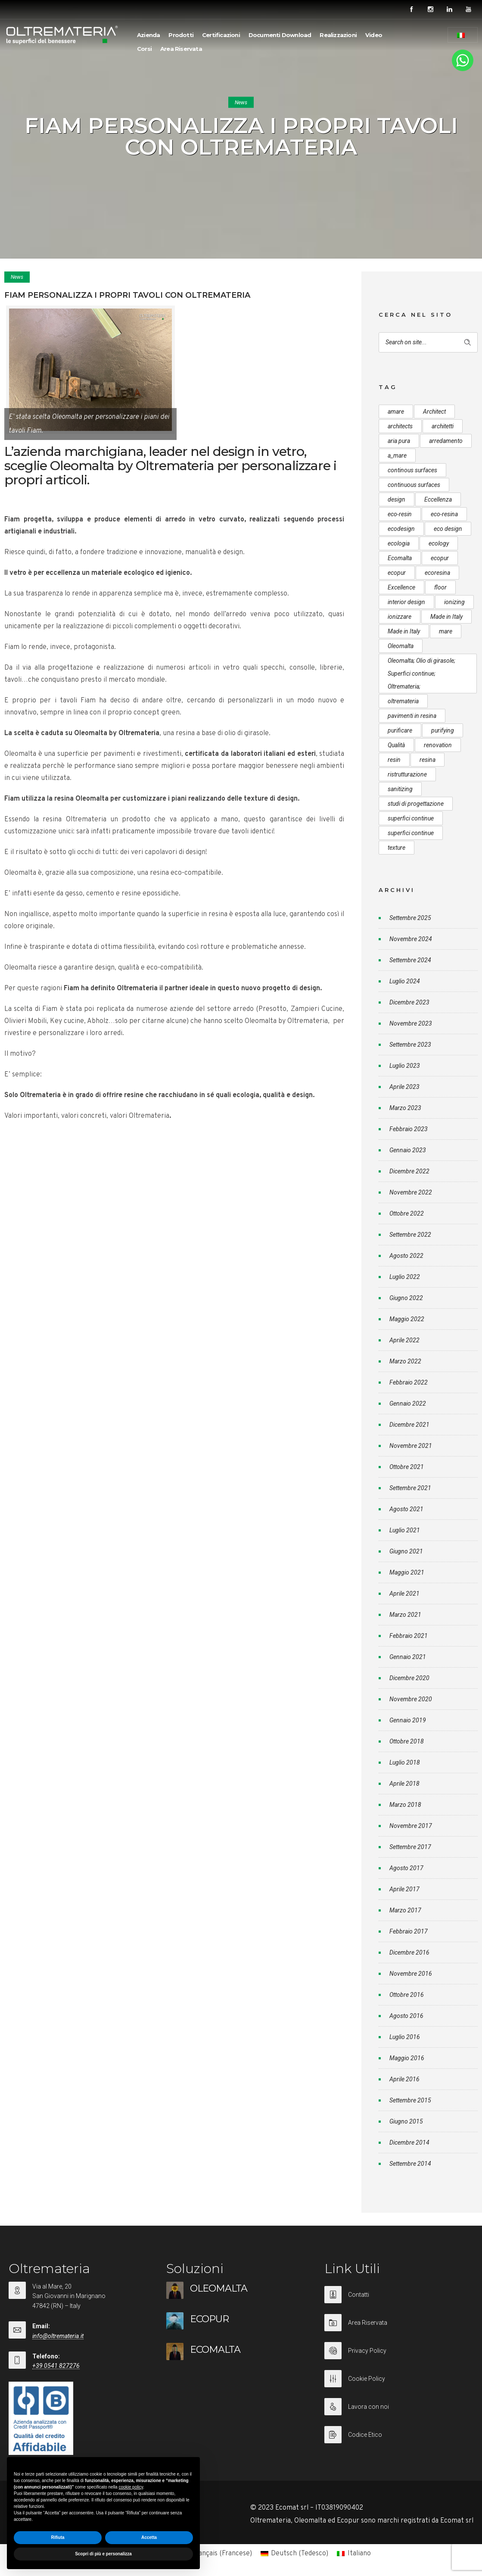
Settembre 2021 (410, 1487)
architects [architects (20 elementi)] (400, 426)
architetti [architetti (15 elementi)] (443, 426)
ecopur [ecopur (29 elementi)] (440, 558)
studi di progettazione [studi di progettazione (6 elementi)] (416, 803)
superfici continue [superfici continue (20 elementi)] (411, 833)
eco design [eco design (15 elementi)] (448, 528)
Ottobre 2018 (406, 1741)
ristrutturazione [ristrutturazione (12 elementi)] (407, 774)
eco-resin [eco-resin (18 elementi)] (400, 514)
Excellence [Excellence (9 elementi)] (401, 587)
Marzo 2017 (405, 1910)
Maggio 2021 (406, 1572)
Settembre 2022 (410, 1234)
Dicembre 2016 (409, 1952)
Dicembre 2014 (409, 2142)
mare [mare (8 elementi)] (445, 631)
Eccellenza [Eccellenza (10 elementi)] (438, 499)
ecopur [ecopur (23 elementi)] (397, 572)
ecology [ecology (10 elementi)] (439, 543)
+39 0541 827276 (56, 2365)
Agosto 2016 (406, 2015)
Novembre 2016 (410, 1973)
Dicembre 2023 (409, 1002)
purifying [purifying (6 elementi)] (442, 730)
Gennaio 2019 (407, 1720)
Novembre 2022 (410, 1192)
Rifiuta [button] (57, 2537)
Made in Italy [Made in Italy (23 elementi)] (404, 631)
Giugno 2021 (406, 1551)
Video (373, 34)
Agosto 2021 (406, 1509)
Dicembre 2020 (409, 1678)
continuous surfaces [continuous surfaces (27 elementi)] (414, 484)
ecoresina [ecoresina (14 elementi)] (437, 572)
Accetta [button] (149, 2537)
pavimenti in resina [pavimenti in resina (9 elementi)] (412, 715)
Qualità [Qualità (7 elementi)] (396, 745)
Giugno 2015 (406, 2121)
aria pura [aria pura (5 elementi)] (399, 440)
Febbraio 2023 (408, 1129)
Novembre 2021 (410, 1445)
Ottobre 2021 (406, 1466)
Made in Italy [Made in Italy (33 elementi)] (446, 616)
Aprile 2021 (404, 1593)
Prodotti (180, 34)
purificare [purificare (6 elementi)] (400, 730)
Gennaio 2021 (407, 1656)
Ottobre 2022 (406, 1213)
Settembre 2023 (410, 1044)
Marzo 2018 (405, 1804)
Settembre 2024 (410, 960)
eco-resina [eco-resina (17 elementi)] (444, 514)
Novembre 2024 (410, 939)
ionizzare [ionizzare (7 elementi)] (399, 616)
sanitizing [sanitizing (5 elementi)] (400, 789)
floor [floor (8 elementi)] (440, 587)
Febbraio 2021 (408, 1635)
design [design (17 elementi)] (396, 499)
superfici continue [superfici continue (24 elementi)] (411, 818)
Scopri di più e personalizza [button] (103, 2553)
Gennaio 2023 (407, 1150)
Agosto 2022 (406, 1255)
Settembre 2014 (410, 2163)
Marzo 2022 (405, 1361)
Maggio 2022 (406, 1319)
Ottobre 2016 (406, 1994)
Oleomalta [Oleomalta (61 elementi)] (401, 645)
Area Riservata (181, 48)
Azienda (148, 34)
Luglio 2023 (404, 1065)
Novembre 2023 (410, 1023)
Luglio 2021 (404, 1530)
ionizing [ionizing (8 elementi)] (454, 602)
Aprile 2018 (404, 1783)
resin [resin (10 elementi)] (394, 759)
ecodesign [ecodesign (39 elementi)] (401, 528)
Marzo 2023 (405, 1107)
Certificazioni (221, 34)
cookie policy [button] (130, 2487)
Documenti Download (280, 34)
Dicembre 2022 (409, 1171)
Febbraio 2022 (408, 1382)
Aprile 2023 (404, 1086)
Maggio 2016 (406, 2058)
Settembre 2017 (410, 1846)
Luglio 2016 (404, 2036)
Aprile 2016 (404, 2079)
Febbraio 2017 (408, 1931)
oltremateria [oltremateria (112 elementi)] (403, 701)
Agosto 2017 (406, 1868)
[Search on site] (428, 342)
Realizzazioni (338, 34)
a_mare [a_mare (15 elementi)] (397, 455)
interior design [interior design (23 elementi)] (406, 602)
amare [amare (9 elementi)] (396, 411)
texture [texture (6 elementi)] (396, 847)
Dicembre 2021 (409, 1424)
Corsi (144, 48)
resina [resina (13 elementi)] (427, 759)
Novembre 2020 (410, 1699)
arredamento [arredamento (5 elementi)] (446, 440)
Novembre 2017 (410, 1825)
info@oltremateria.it (58, 2336)
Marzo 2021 (405, 1614)
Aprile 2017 (404, 1889)
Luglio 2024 (404, 981)
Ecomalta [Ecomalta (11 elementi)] (400, 558)
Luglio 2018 (404, 1762)
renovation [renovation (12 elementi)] (438, 745)
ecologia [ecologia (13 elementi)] (399, 543)
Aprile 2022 (404, 1340)
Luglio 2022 (404, 1276)
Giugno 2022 (406, 1297)
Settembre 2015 (410, 2100)
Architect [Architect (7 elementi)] (434, 411)
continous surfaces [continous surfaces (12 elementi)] (412, 470)
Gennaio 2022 (407, 1403)
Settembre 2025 (410, 917)
